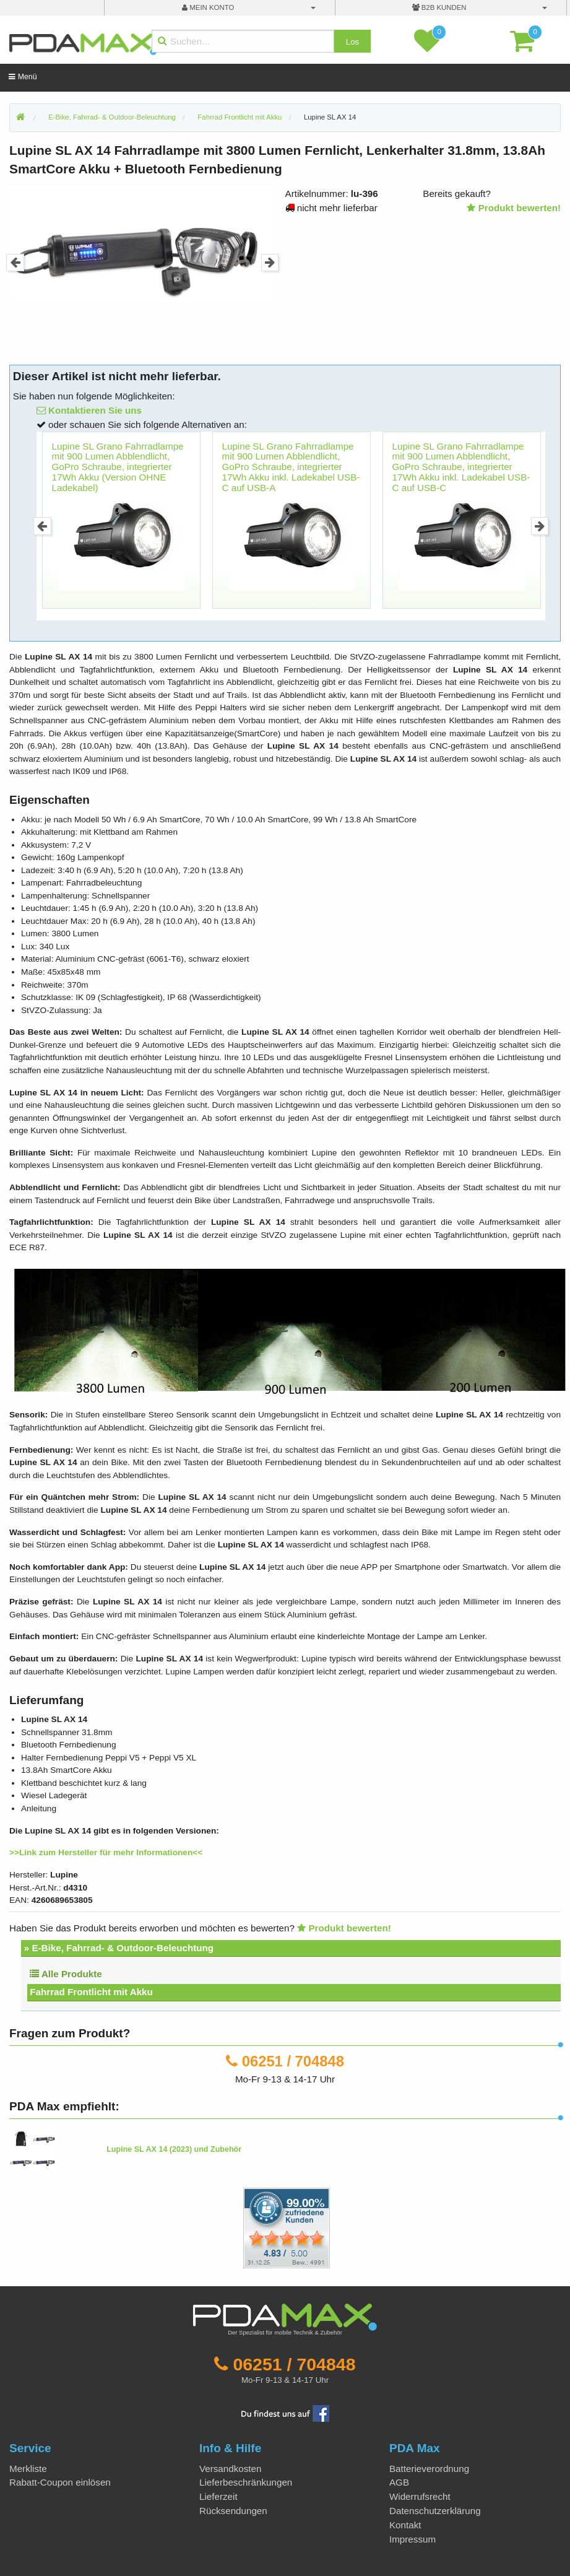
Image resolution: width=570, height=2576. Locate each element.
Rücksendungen (233, 2510)
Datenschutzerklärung (435, 2510)
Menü (23, 76)
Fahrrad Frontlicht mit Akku (91, 1991)
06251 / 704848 (293, 2061)
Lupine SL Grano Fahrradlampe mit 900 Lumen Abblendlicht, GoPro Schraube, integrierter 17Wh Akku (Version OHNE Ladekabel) (118, 467)
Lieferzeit (218, 2496)
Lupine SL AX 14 (330, 117)
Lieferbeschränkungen (245, 2482)
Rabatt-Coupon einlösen (60, 2482)
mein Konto (208, 7)
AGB (399, 2482)
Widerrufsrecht (420, 2496)
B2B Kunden (439, 7)
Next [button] (270, 263)
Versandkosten (230, 2468)
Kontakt (405, 2525)
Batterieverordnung (429, 2468)
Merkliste (28, 2468)
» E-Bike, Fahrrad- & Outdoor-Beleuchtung (119, 1948)
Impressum (412, 2539)
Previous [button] (15, 263)
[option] (142, 246)
